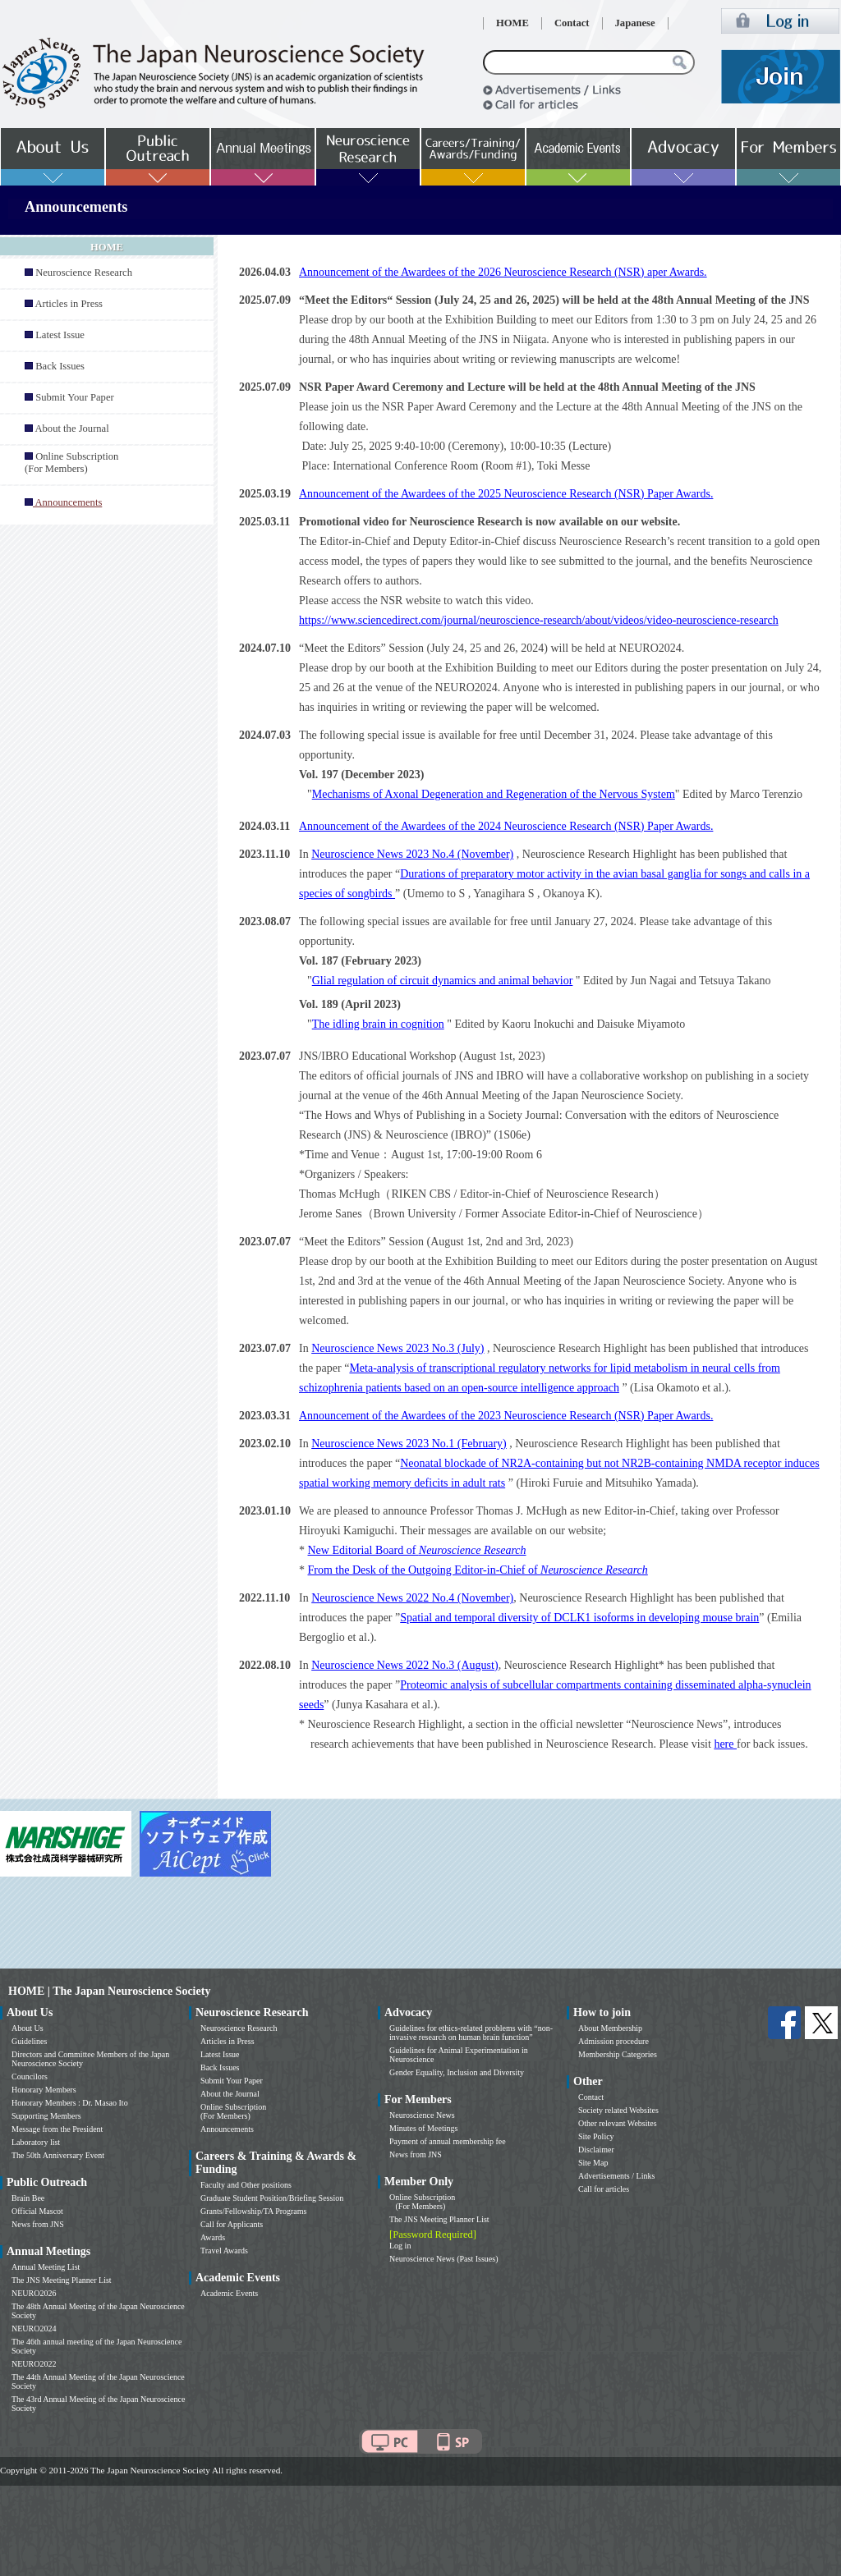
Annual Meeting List (45, 2266)
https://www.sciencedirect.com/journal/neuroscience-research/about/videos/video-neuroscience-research (539, 620)
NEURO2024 (33, 2328)
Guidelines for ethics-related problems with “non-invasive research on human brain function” (471, 2033)
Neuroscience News (422, 2115)
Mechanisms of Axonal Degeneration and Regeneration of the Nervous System (493, 794)
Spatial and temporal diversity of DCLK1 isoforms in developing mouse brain (579, 1617)
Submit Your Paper (74, 397)
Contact (572, 23)
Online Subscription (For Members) (71, 462)
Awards (212, 2237)
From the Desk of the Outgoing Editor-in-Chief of (478, 1570)
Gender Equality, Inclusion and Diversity (456, 2072)
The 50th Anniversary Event (57, 2155)
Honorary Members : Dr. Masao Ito (69, 2102)
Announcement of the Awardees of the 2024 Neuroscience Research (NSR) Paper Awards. (506, 826)
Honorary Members (43, 2089)
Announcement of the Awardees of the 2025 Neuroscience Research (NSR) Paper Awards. (506, 494)
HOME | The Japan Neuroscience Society (109, 1991)
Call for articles (603, 2188)
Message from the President (57, 2129)
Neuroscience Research (83, 272)
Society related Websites (618, 2110)
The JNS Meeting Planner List (61, 2280)
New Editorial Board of (417, 1550)
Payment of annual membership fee (447, 2141)
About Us (27, 2028)
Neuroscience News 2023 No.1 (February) (409, 1443)
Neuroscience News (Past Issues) (443, 2258)
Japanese (635, 23)
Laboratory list (35, 2142)
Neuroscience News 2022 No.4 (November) (412, 1598)
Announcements (227, 2129)
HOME (512, 23)
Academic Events (229, 2293)
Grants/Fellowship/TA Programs (253, 2211)
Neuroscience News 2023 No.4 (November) (412, 854)
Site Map (593, 2162)
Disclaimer (596, 2149)
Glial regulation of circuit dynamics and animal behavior (442, 980)
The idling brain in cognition (378, 1024)
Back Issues (60, 366)
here (725, 1744)
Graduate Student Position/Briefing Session (271, 2197)
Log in (400, 2245)
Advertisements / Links (616, 2175)
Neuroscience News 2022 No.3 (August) (404, 1665)
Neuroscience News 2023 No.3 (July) (397, 1348)
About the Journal (71, 428)
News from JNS (37, 2224)
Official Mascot (37, 2211)
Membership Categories (617, 2054)
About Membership (610, 2028)
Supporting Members (46, 2115)
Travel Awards (224, 2250)
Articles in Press (68, 303)
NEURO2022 (33, 2363)
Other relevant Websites (617, 2123)
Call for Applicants (231, 2224)
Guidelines (29, 2041)
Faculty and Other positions (246, 2184)
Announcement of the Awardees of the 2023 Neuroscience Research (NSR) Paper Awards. (506, 1415)
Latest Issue (60, 335)
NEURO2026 (33, 2293)
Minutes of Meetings (423, 2128)
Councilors (29, 2076)
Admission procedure (613, 2041)
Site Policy (596, 2136)
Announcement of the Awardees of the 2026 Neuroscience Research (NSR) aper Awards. (503, 272)
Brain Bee (27, 2197)
